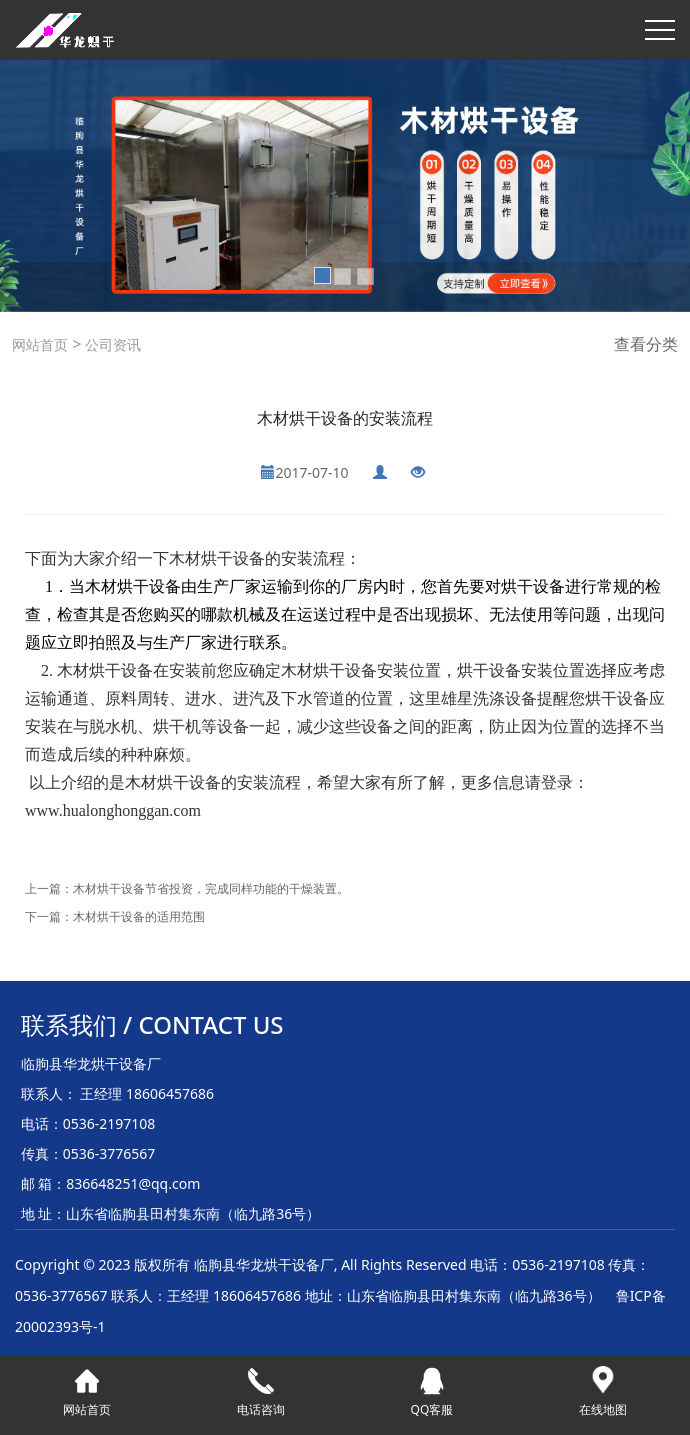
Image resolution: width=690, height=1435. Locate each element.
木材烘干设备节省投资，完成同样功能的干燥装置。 (211, 888)
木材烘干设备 (217, 558)
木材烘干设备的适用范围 (139, 916)
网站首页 (40, 344)
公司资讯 (111, 344)
